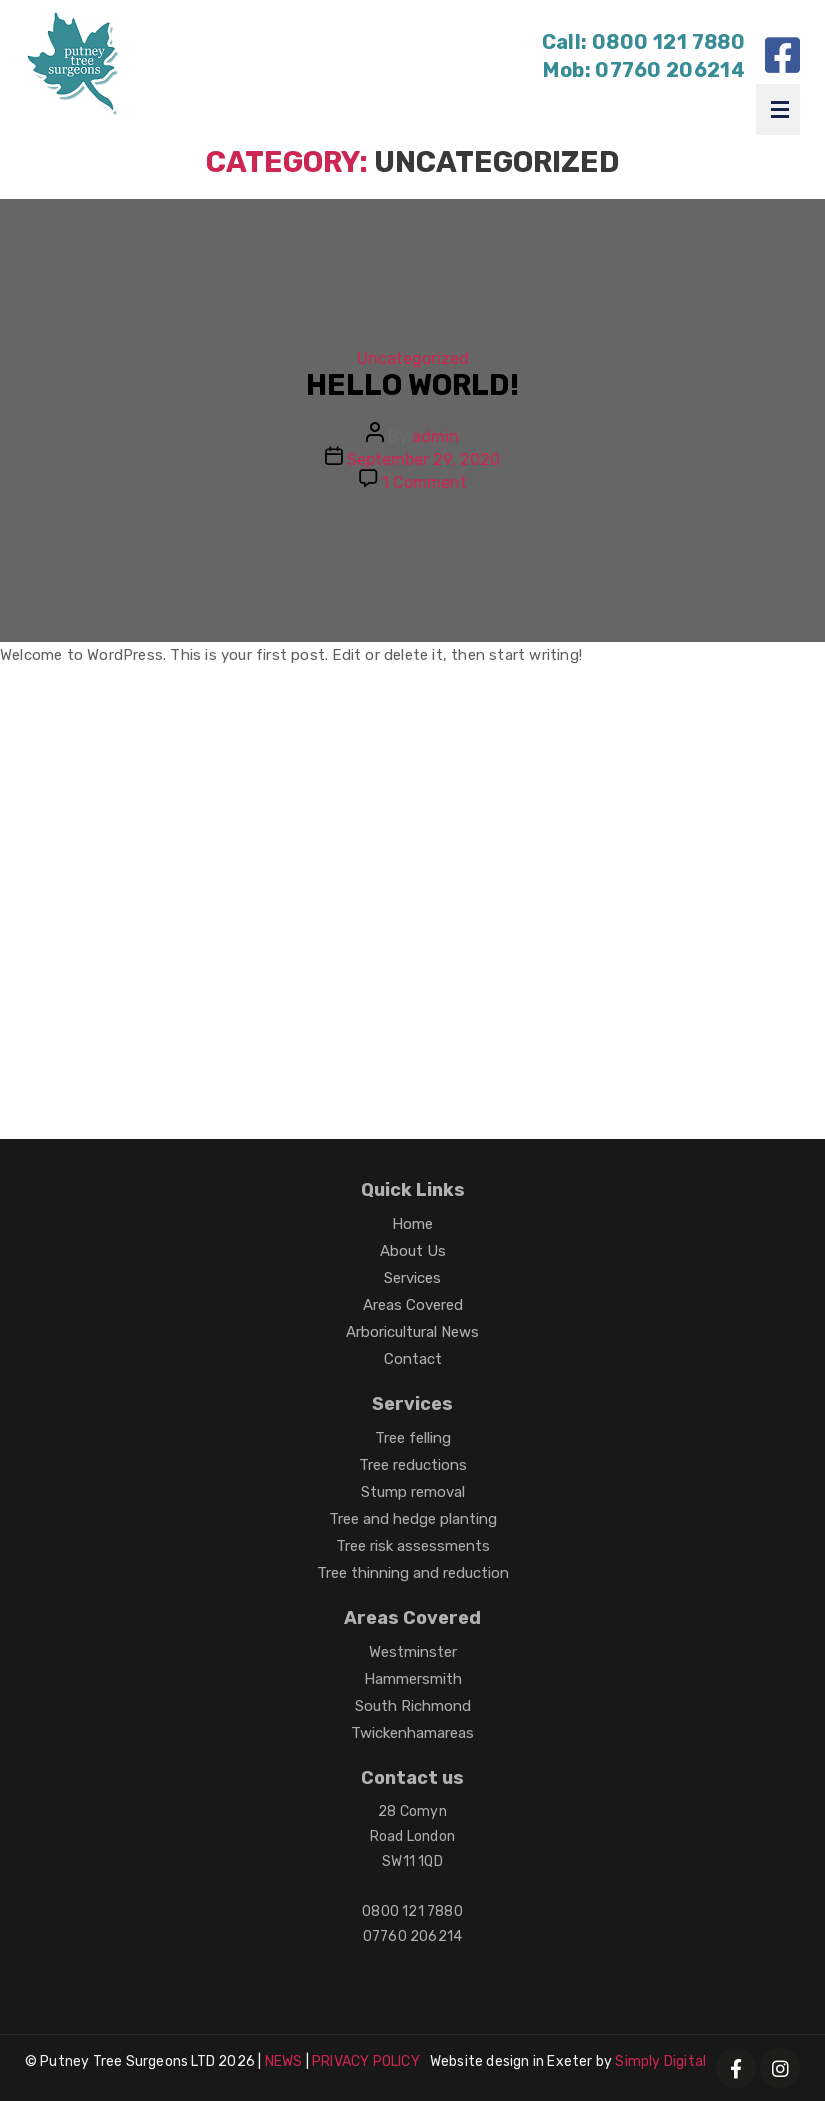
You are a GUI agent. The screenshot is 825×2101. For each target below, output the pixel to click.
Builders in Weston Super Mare (149, 884)
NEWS (284, 2061)
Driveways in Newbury (435, 845)
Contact (413, 1359)
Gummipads (662, 1040)
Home (412, 1224)
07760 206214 (670, 70)
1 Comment (424, 482)
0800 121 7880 (668, 42)
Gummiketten (559, 1001)
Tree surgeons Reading (368, 806)
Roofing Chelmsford (552, 806)
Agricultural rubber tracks (499, 1040)
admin (435, 436)
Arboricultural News (412, 1332)
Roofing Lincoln (272, 845)
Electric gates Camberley (629, 923)
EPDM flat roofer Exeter (624, 767)
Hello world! (412, 385)
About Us (413, 1251)
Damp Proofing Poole (113, 845)
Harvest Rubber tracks (403, 1001)
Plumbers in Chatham (366, 884)
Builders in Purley (100, 728)
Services (412, 1278)
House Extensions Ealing (431, 962)
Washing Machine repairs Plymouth (166, 1001)
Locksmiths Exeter (312, 1040)
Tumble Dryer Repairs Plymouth (395, 767)
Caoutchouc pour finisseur (135, 1079)
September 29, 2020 (423, 459)
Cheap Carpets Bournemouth (144, 767)
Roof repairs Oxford (244, 962)
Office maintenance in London (397, 923)
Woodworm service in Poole (642, 845)
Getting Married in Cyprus (284, 728)
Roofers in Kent (91, 962)
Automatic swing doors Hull (506, 728)
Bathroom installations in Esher (587, 884)
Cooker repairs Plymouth (637, 962)
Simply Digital (660, 2061)
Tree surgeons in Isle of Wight (146, 923)
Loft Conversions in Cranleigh (147, 806)
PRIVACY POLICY (366, 2061)
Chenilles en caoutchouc (128, 1040)
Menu (780, 109)
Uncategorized (413, 358)
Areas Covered (413, 1305)
